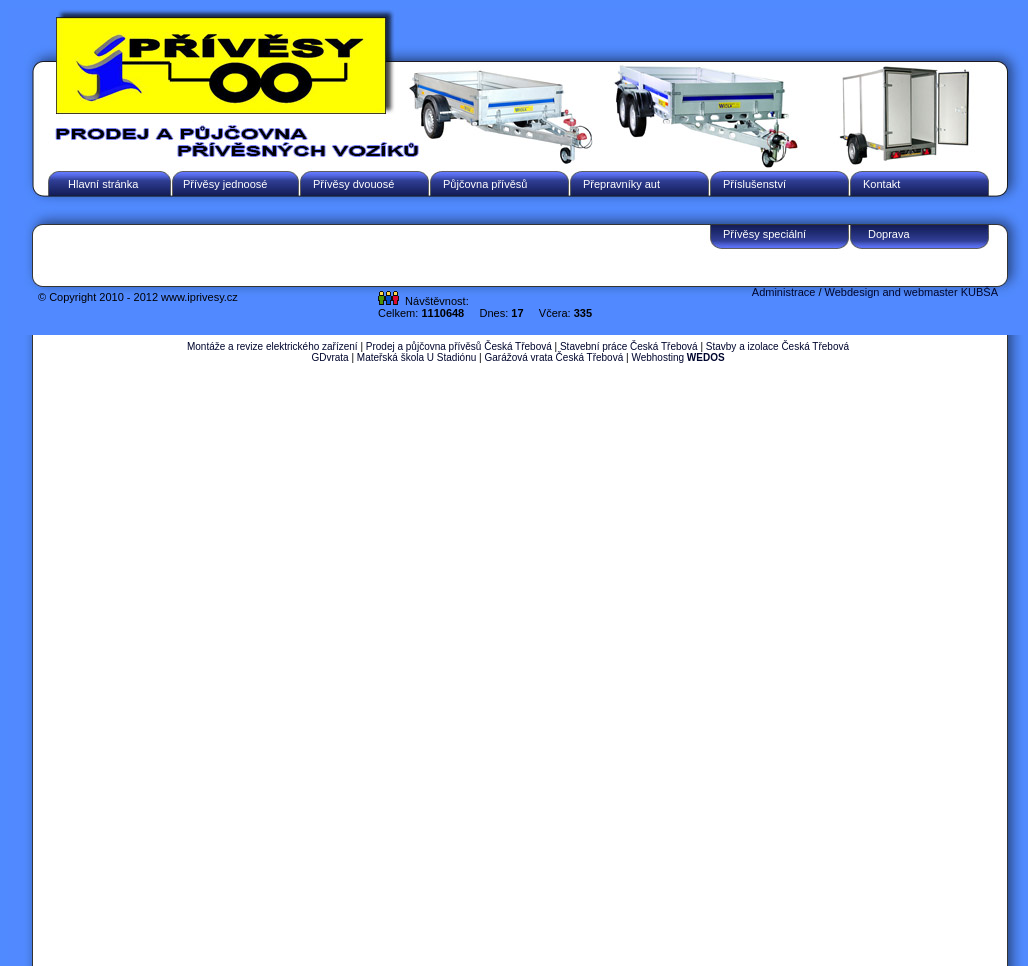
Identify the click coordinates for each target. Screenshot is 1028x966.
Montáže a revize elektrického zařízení (272, 346)
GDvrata (329, 357)
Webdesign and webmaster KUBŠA (911, 292)
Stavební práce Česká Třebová (629, 346)
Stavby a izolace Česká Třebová (777, 346)
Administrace (784, 292)
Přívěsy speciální (764, 234)
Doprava (889, 234)
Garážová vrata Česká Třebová (553, 357)
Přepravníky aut (621, 184)
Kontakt (881, 184)
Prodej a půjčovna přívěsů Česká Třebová (459, 346)
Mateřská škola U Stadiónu (417, 357)
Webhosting (677, 357)
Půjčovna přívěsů (485, 184)
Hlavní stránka (103, 184)
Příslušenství (754, 184)
